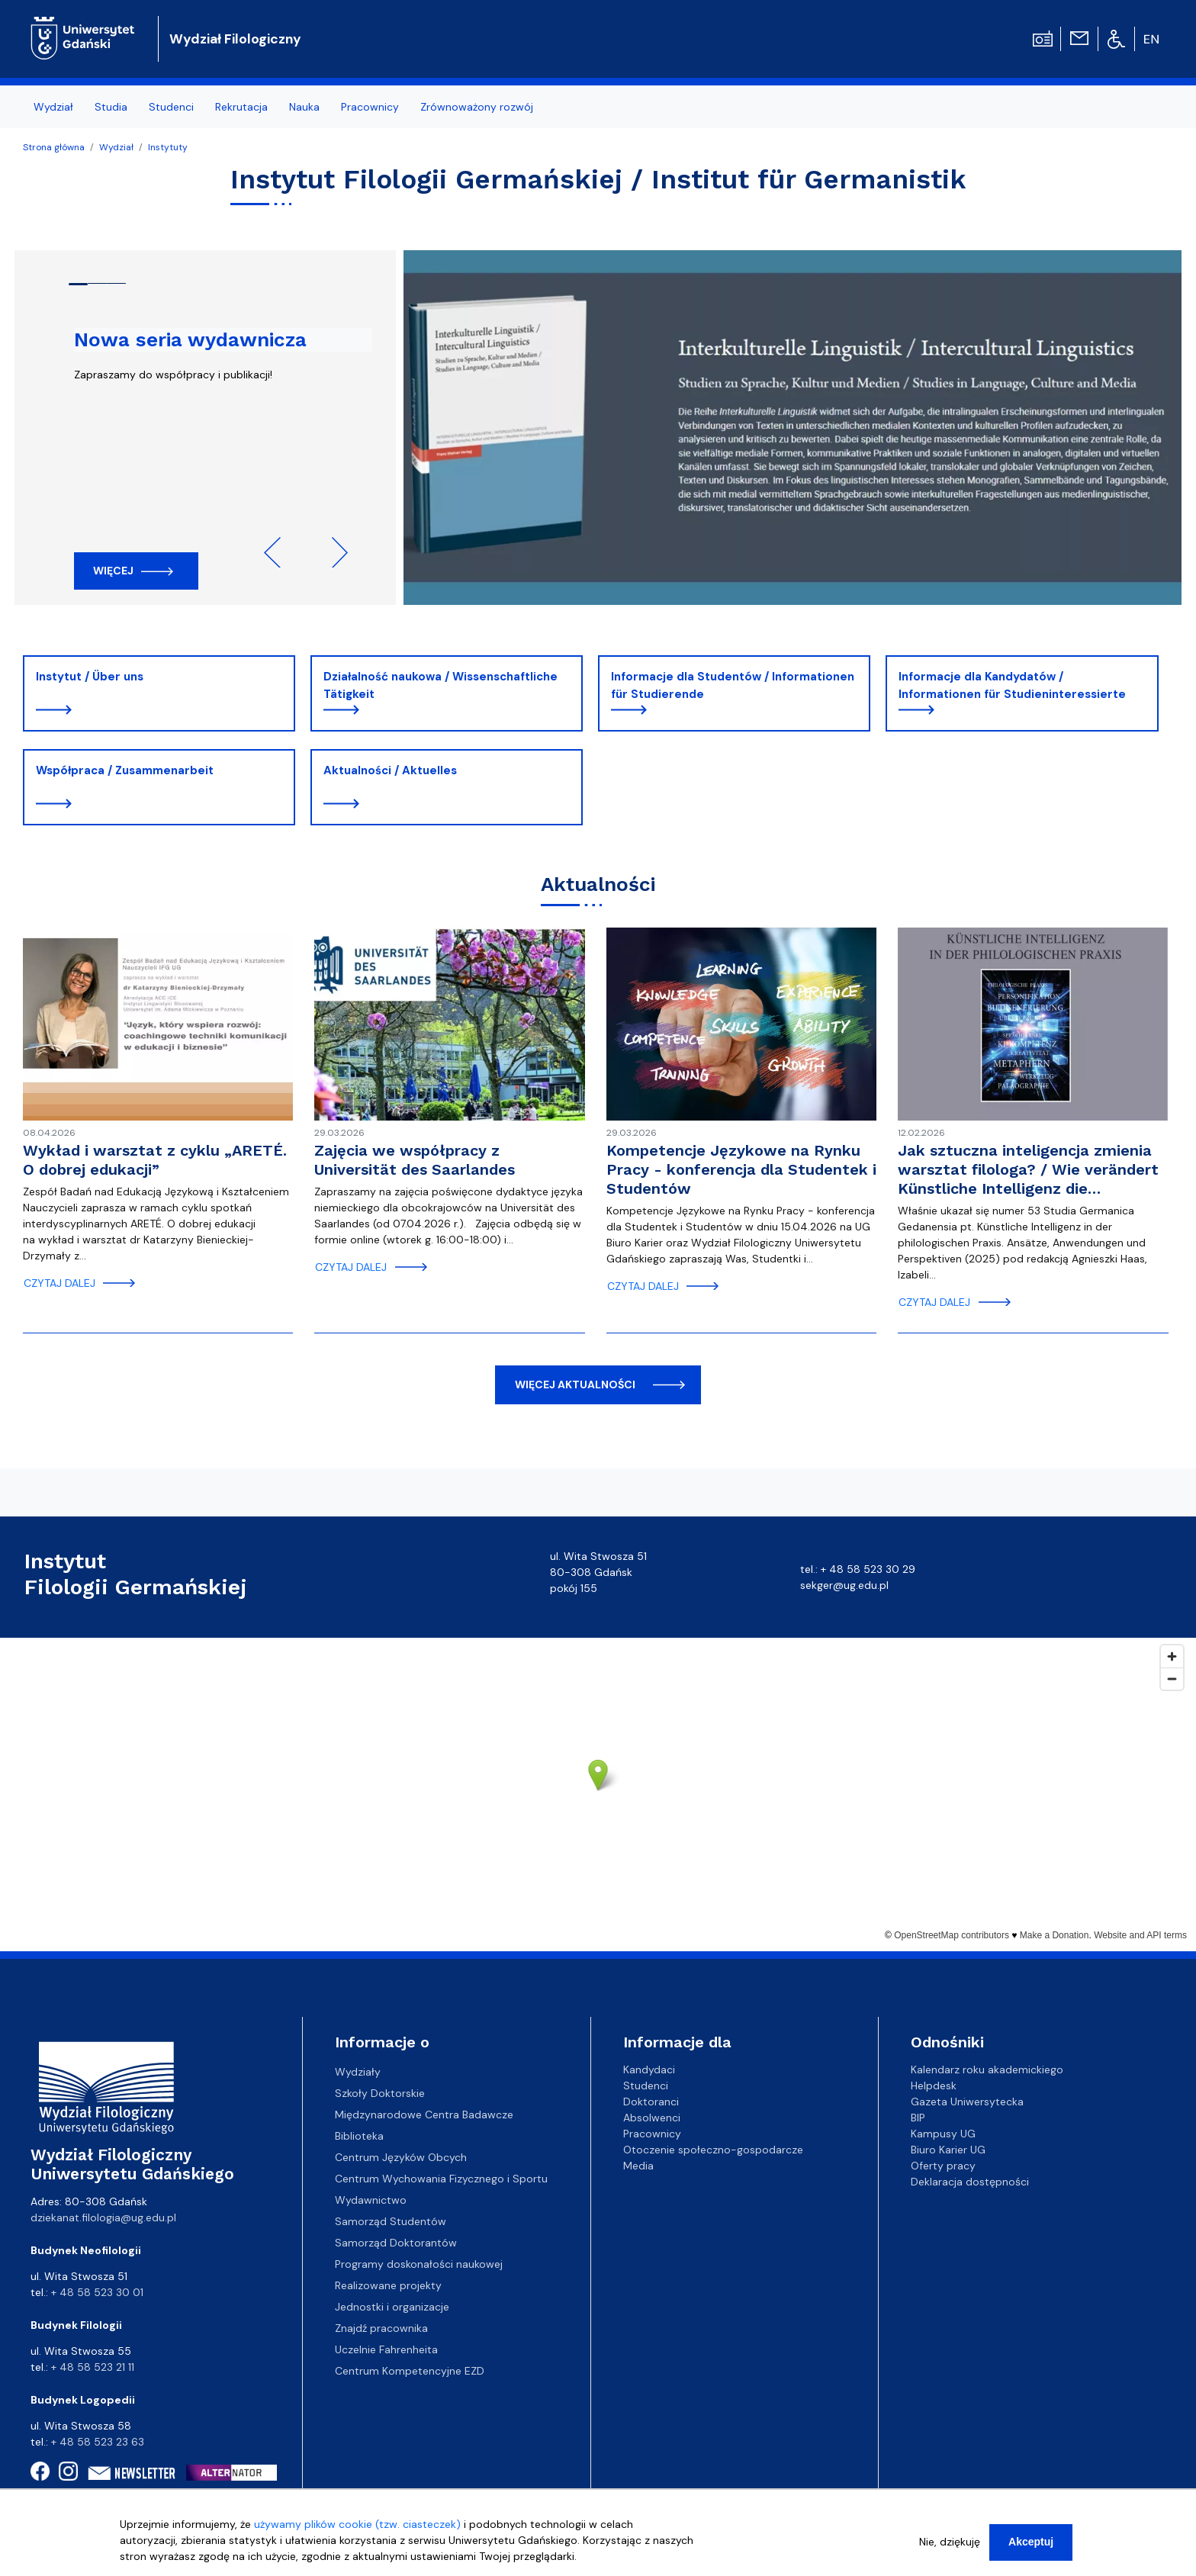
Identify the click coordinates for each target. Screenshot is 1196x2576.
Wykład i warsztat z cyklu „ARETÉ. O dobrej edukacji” (155, 1160)
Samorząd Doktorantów (396, 2243)
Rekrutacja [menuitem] (241, 107)
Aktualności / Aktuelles (390, 770)
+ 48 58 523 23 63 (97, 2442)
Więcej (113, 570)
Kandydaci (649, 2069)
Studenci (645, 2085)
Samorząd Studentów (390, 2221)
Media (638, 2165)
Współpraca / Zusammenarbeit (125, 770)
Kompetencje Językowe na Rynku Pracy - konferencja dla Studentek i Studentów (741, 1169)
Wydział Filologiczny (235, 39)
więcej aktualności (575, 1384)
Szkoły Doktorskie (380, 2093)
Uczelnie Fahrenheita (386, 2349)
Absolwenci (651, 2117)
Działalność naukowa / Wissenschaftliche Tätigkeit (440, 685)
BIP (918, 2117)
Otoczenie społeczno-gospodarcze (713, 2149)
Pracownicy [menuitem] (370, 107)
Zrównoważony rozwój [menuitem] (476, 107)
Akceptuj (1030, 2542)
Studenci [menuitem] (171, 107)
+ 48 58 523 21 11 (92, 2367)
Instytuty (168, 147)
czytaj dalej (59, 1283)
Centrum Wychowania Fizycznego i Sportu (441, 2178)
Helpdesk (933, 2085)
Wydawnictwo (371, 2200)
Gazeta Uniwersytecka (967, 2101)
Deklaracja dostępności (970, 2181)
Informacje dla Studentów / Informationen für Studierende (732, 685)
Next (332, 552)
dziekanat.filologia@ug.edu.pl (103, 2217)
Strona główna (54, 147)
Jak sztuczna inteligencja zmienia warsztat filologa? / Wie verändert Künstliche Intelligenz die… (1028, 1169)
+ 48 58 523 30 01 (97, 2292)
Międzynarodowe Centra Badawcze (424, 2114)
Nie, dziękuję (949, 2542)
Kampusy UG (943, 2133)
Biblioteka (359, 2136)
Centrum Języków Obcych (401, 2157)
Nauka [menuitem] (304, 107)
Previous (279, 552)
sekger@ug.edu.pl (844, 1585)
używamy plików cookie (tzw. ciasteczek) (357, 2524)
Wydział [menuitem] (53, 107)
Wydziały (358, 2072)
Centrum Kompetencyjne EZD (409, 2371)
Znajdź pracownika (381, 2328)
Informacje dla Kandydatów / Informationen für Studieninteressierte (1012, 685)
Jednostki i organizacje (392, 2307)
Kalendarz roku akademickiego (987, 2069)
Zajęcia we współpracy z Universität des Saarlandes (414, 1160)
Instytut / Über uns (89, 676)
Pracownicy (652, 2133)
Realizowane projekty (388, 2285)
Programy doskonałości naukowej (419, 2264)
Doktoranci (651, 2101)
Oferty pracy (943, 2165)
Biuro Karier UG (948, 2149)
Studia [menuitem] (111, 107)
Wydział (116, 147)
